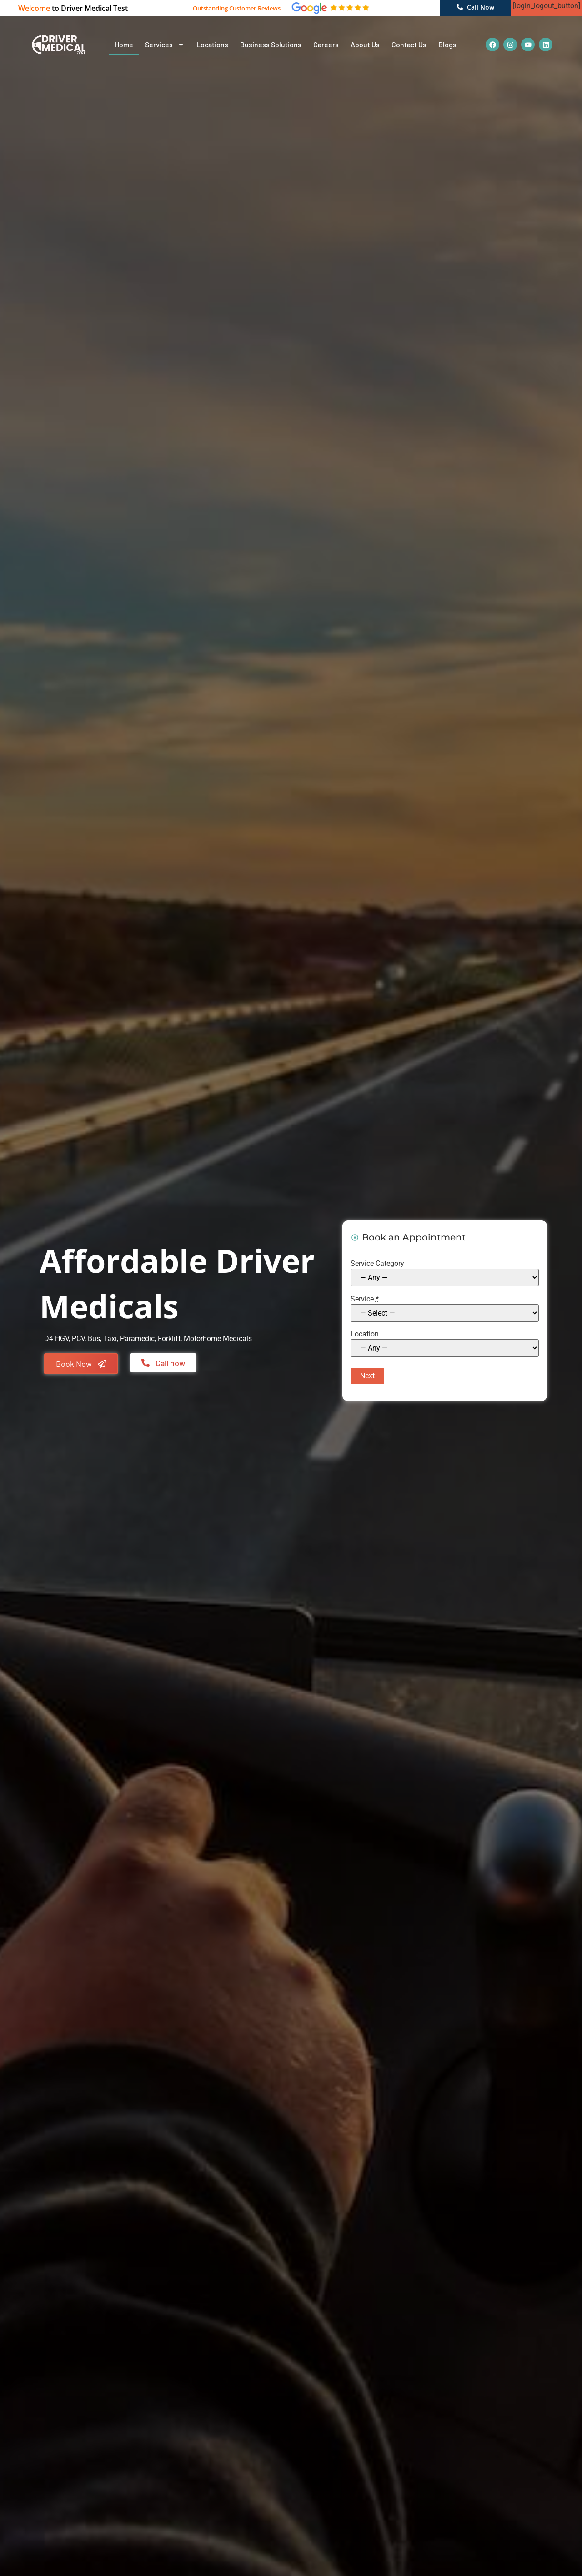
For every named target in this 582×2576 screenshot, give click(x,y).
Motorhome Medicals (218, 1338)
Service (364, 1298)
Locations (212, 44)
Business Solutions (270, 44)
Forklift (169, 1338)
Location (364, 1334)
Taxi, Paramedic (129, 1338)
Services (165, 44)
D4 (48, 1338)
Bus (94, 1338)
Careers (326, 44)
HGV (62, 1338)
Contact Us (408, 44)
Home (124, 44)
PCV (78, 1338)
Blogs (447, 44)
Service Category (377, 1263)
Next (366, 1376)
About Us (365, 44)
